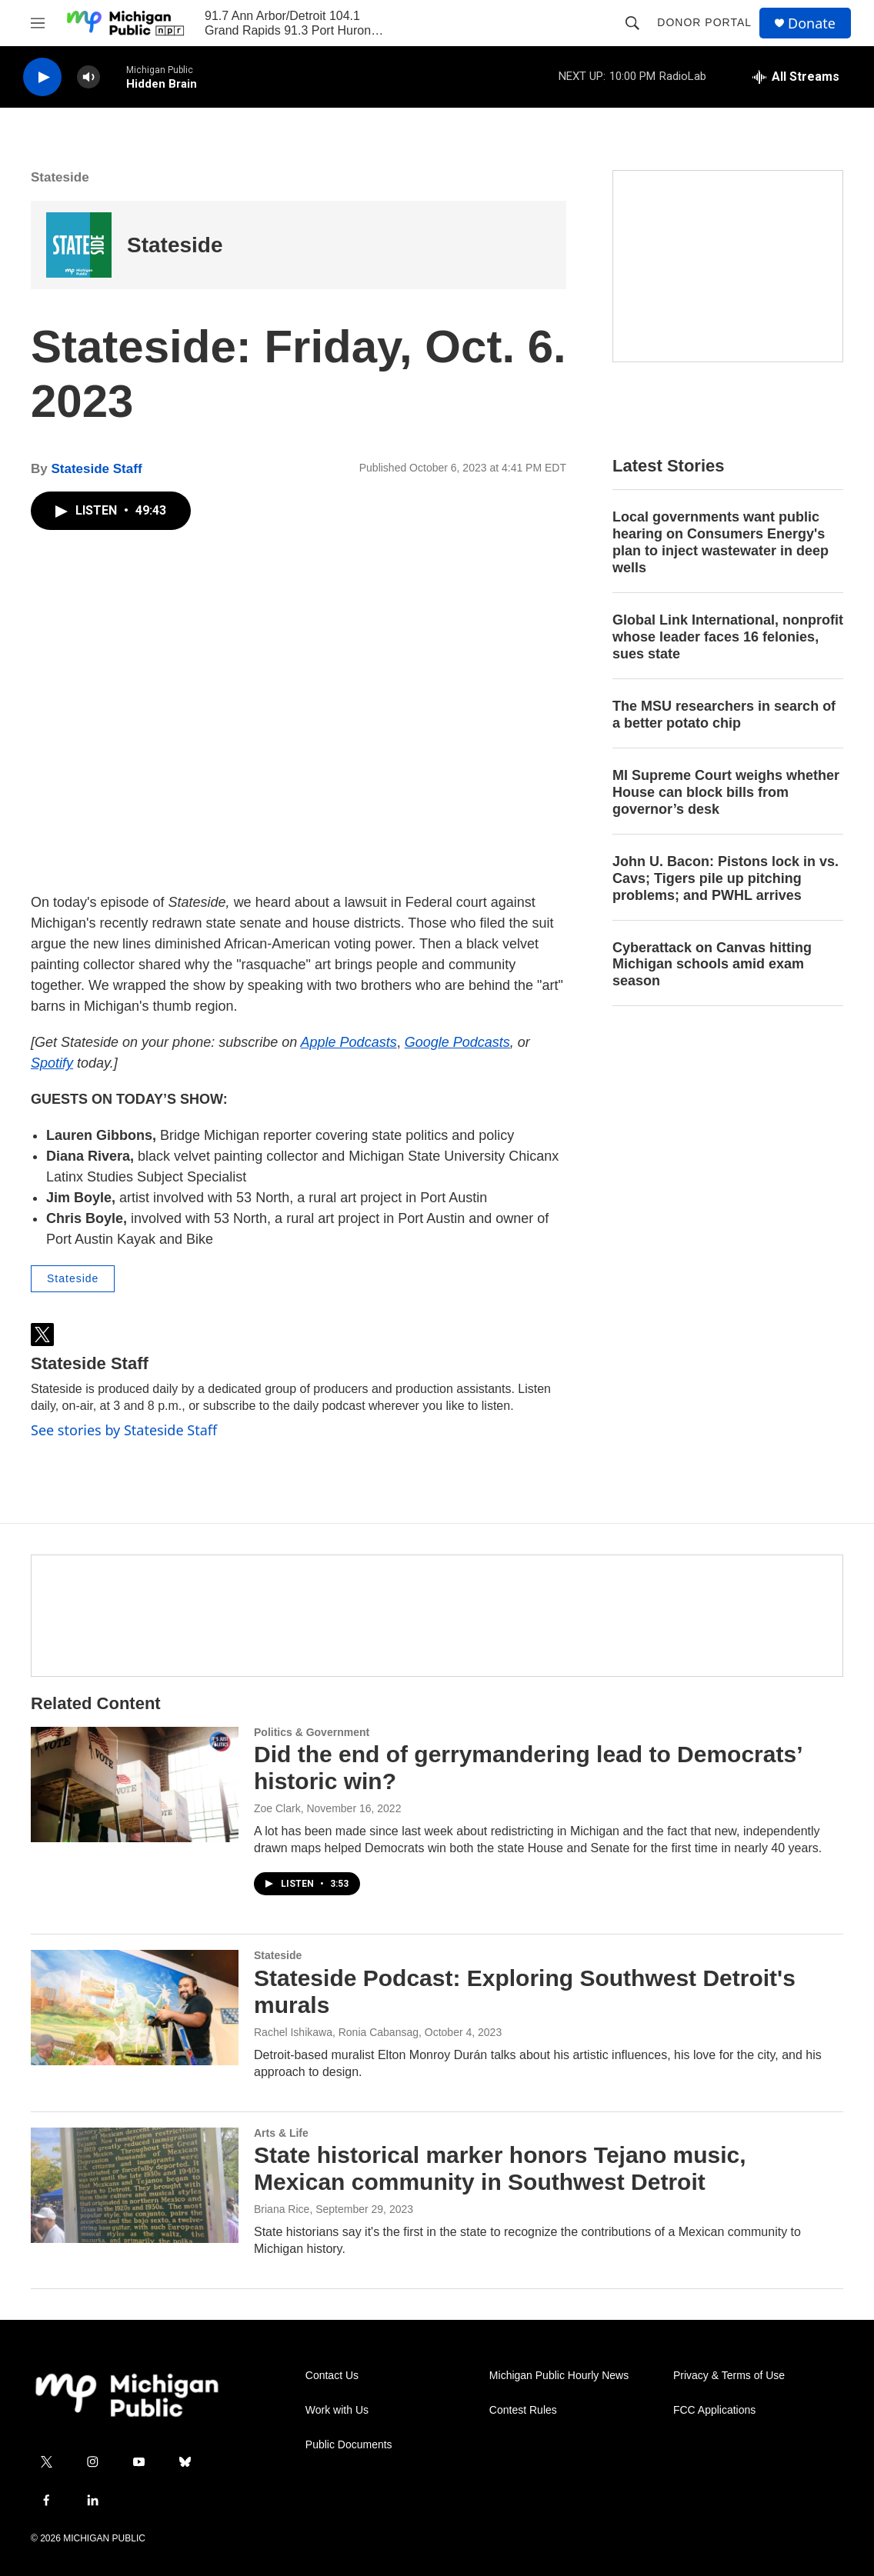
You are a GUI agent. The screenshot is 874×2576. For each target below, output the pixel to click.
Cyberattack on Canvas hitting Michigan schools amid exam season (712, 964)
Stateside (60, 177)
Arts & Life (281, 2133)
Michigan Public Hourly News (559, 2375)
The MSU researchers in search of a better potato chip (724, 714)
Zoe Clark (277, 1808)
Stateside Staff (96, 469)
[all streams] (796, 77)
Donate (812, 23)
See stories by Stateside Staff (124, 1430)
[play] (42, 77)
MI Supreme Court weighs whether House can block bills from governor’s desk (725, 792)
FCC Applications (714, 2410)
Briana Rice (281, 2209)
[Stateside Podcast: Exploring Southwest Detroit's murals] (135, 2007)
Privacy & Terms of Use (729, 2375)
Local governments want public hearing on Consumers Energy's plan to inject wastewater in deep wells (720, 542)
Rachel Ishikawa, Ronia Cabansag (336, 2032)
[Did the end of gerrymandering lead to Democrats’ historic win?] (135, 1784)
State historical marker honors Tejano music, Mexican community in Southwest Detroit (500, 2168)
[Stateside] (79, 245)
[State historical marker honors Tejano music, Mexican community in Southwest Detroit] (135, 2185)
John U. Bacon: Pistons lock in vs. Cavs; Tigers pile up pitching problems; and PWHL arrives (725, 878)
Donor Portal (704, 22)
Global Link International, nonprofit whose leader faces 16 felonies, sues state (727, 636)
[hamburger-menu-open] (37, 23)
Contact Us (332, 2375)
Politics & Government (311, 1732)
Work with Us (337, 2410)
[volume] (88, 77)
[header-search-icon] (632, 23)
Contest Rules (523, 2410)
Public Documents (348, 2445)
